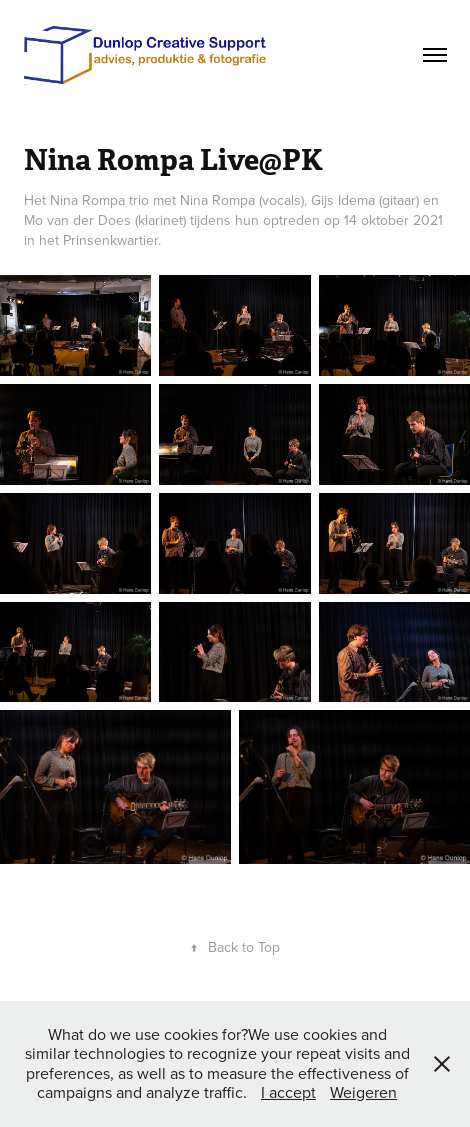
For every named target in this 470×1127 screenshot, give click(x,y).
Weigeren (363, 1092)
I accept (288, 1092)
